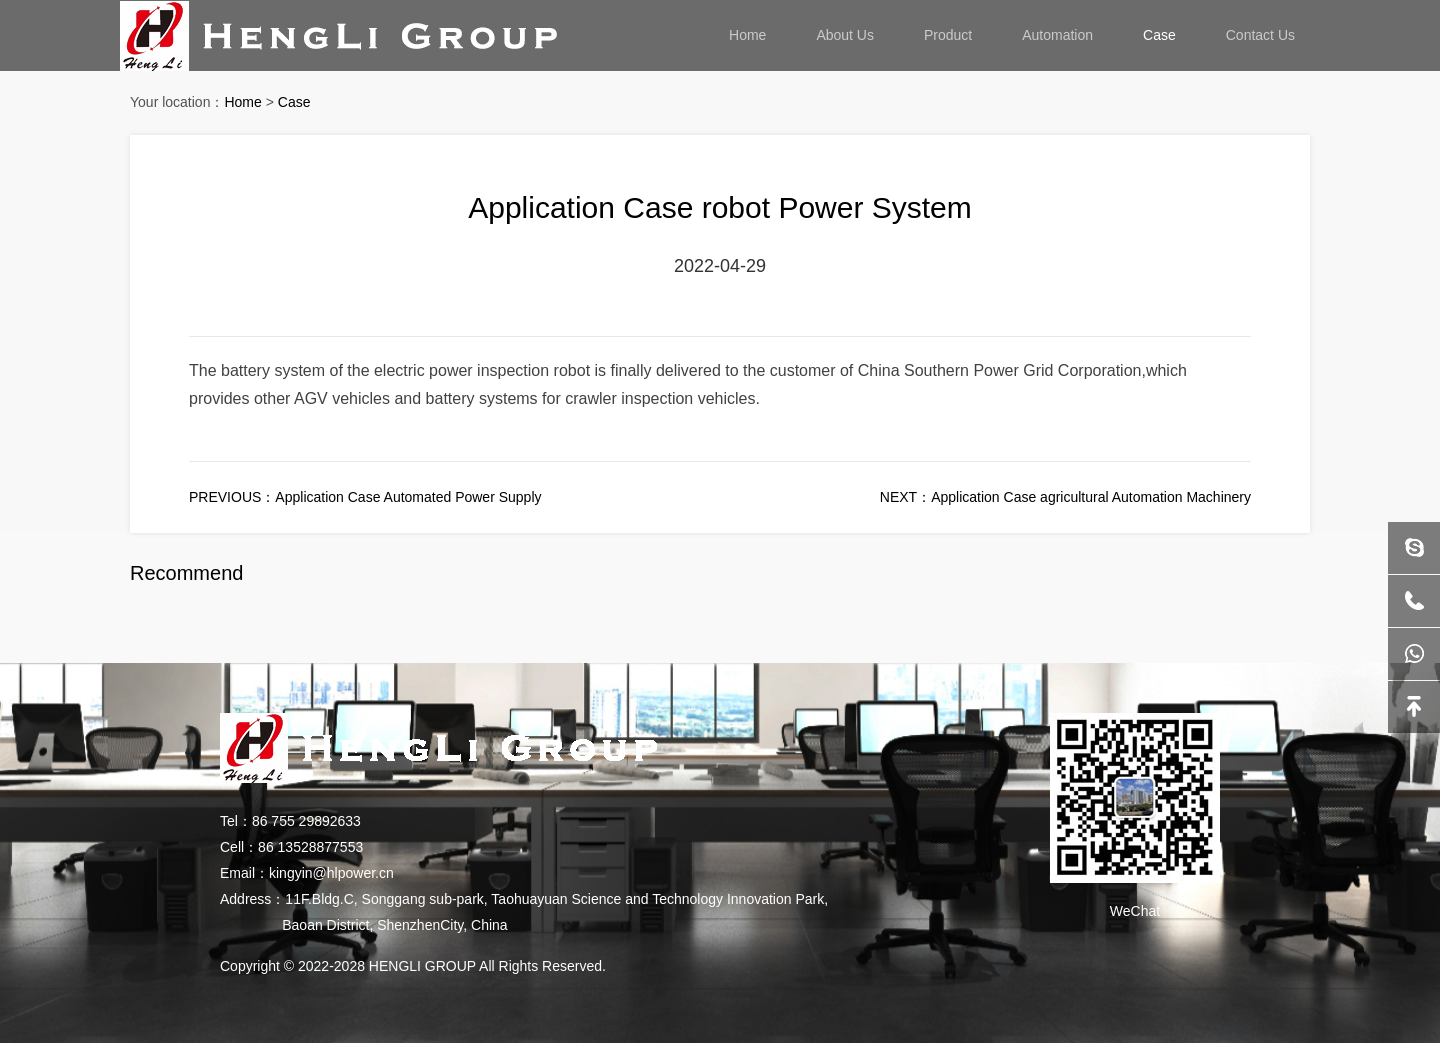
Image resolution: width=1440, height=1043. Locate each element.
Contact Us (1260, 35)
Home (747, 35)
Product (948, 35)
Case (1159, 35)
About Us (845, 35)
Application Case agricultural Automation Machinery (1091, 497)
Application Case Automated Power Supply (408, 497)
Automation (1057, 35)
